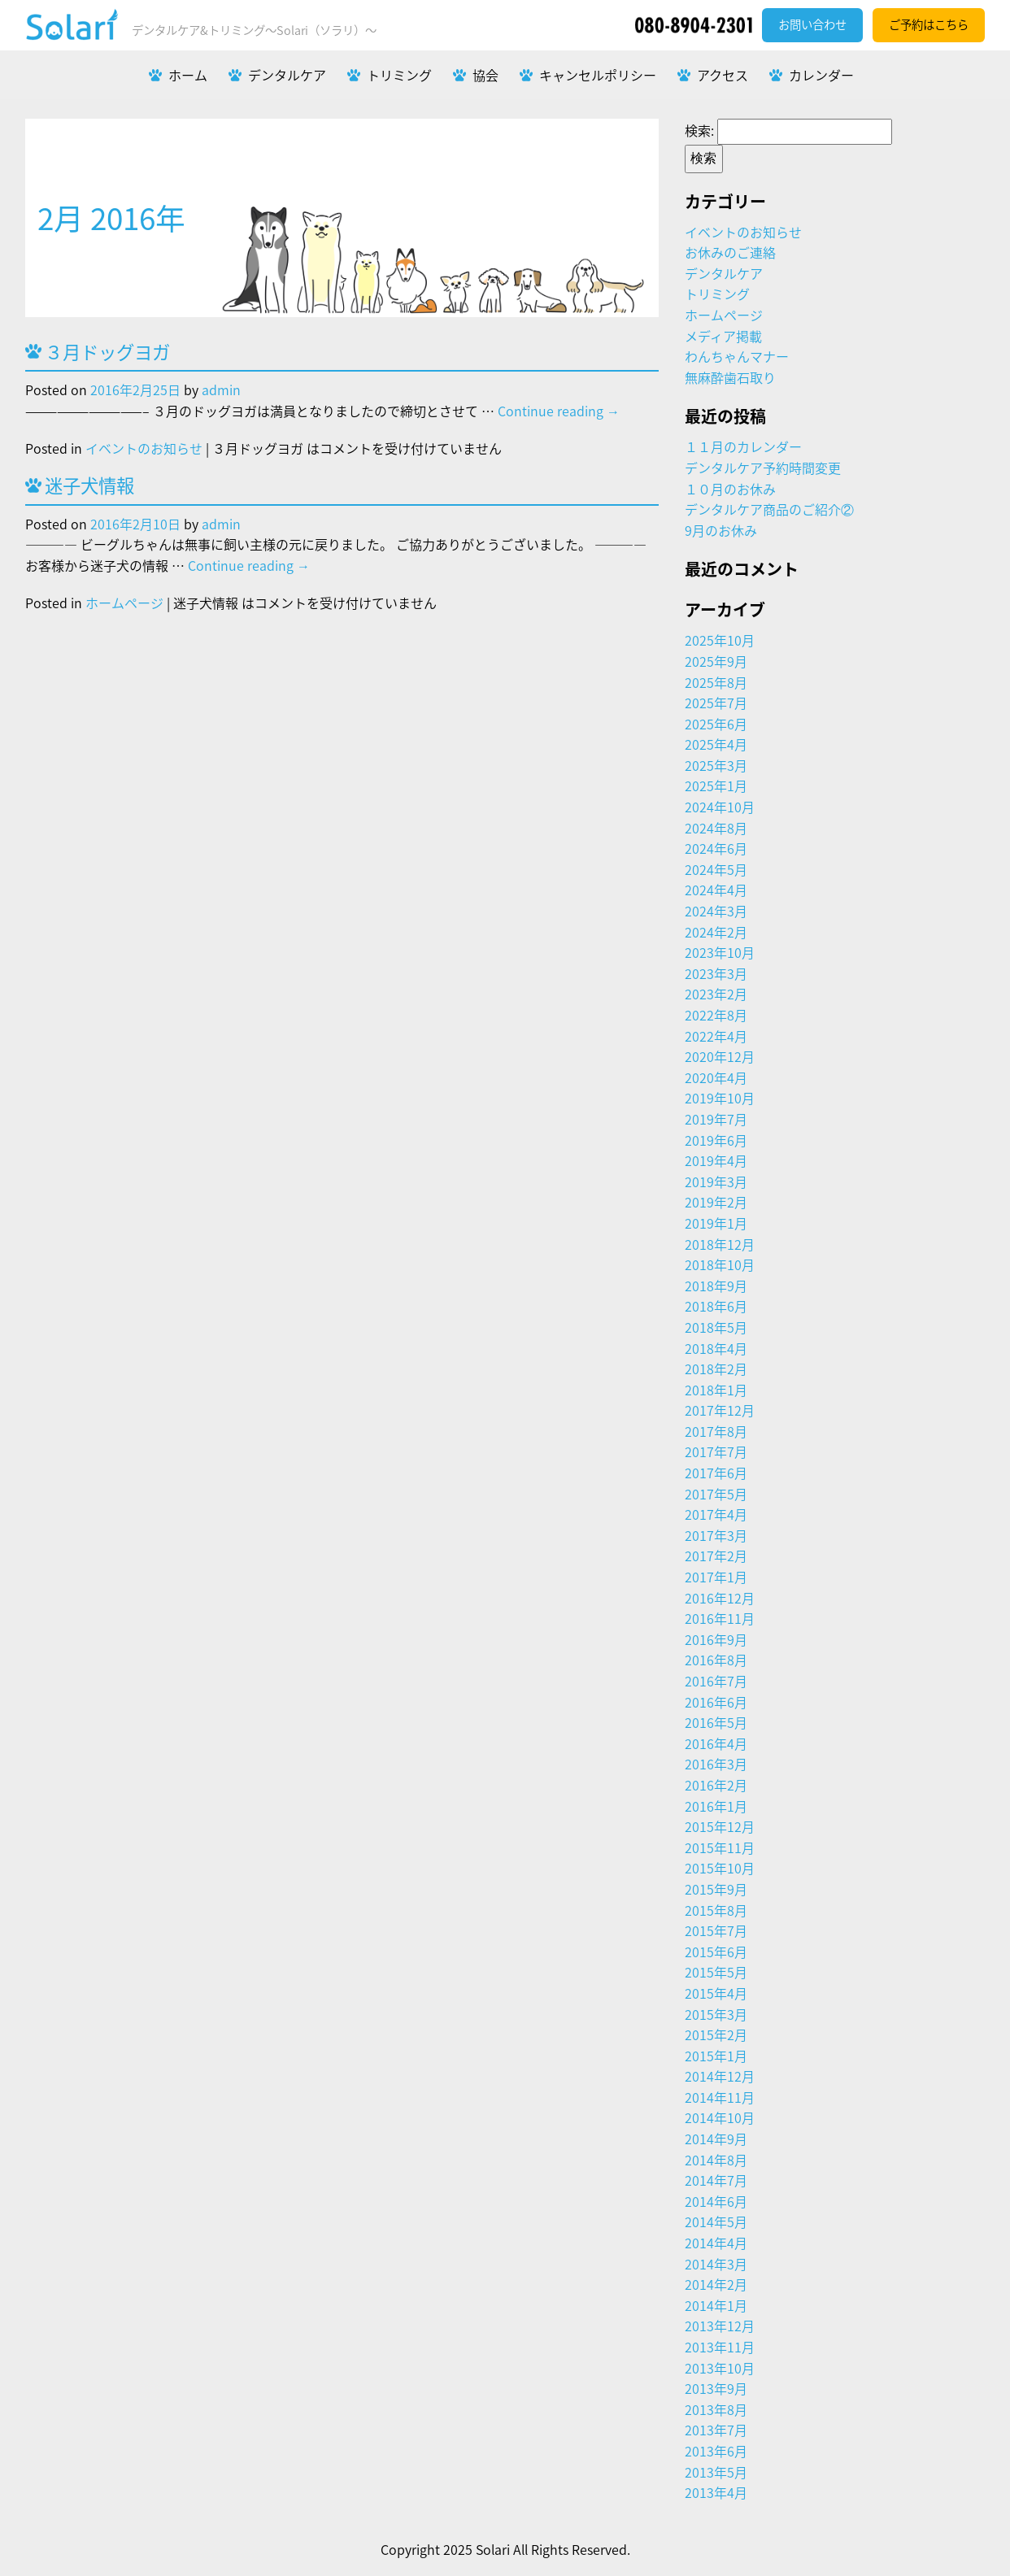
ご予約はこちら (929, 24)
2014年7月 (716, 2180)
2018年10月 (720, 1264)
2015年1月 (716, 2055)
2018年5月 (716, 1327)
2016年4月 (716, 1743)
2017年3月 (716, 1535)
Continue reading (559, 410)
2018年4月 (716, 1348)
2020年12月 (720, 1056)
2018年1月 (716, 1389)
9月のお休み (721, 530)
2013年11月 (720, 2346)
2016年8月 (716, 1659)
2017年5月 (716, 1493)
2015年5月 (716, 1972)
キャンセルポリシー (597, 75)
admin (221, 389)
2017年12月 (720, 1410)
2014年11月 (720, 2097)
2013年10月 (720, 2368)
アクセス (722, 75)
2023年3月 (716, 973)
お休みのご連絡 (730, 252)
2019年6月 (716, 1140)
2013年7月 (716, 2429)
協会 (485, 75)
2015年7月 (716, 1930)
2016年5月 (716, 1722)
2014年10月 (720, 2117)
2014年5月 (716, 2221)
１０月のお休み (730, 488)
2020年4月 (716, 1077)
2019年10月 (720, 1097)
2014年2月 (716, 2284)
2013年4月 (716, 2492)
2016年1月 (716, 1806)
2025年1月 (716, 785)
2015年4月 (716, 1993)
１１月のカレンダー (743, 446)
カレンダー (821, 75)
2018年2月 (716, 1368)
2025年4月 (716, 744)
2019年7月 (716, 1119)
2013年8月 (716, 2409)
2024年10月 (720, 806)
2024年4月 (716, 889)
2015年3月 (716, 2014)
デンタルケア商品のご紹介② (769, 509)
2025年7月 (716, 702)
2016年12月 (720, 1598)
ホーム (187, 75)
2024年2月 (716, 932)
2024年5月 (716, 869)
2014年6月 (716, 2201)
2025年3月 (716, 765)
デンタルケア (287, 75)
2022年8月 (716, 1015)
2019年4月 (716, 1160)
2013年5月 (716, 2472)
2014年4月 (716, 2242)
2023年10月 (720, 952)
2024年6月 (716, 848)
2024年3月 (716, 910)
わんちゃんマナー (737, 356)
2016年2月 (716, 1785)
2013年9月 (716, 2388)
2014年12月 (720, 2076)
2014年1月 (716, 2305)
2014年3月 (716, 2264)
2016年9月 (716, 1639)
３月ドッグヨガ (107, 351)
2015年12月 (720, 1826)
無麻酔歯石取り (730, 377)
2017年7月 (716, 1451)
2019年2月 (716, 1202)
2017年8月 (716, 1431)
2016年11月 (720, 1618)
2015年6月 (716, 1951)
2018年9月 (716, 1285)
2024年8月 (716, 828)
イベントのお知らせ (143, 448)
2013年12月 (720, 2325)
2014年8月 (716, 2159)
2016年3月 (716, 1763)
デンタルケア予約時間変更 (763, 467)
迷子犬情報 (89, 485)
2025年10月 (720, 640)
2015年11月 (720, 1847)
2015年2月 (716, 2034)
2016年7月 (716, 1680)
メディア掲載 (723, 336)
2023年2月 (716, 993)
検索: (699, 130)
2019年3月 (716, 1181)
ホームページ (124, 602)
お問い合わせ (812, 24)
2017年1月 (716, 1576)
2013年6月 (716, 2451)
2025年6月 (716, 723)
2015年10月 (720, 1868)
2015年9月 (716, 1889)
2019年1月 (716, 1223)
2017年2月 (716, 1555)
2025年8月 (716, 682)
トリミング (399, 75)
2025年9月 (716, 661)
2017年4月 (716, 1514)
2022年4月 (716, 1036)
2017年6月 (716, 1472)
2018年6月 (716, 1306)
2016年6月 (716, 1702)
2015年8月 (716, 1910)
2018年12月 (720, 1244)
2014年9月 (716, 2138)
